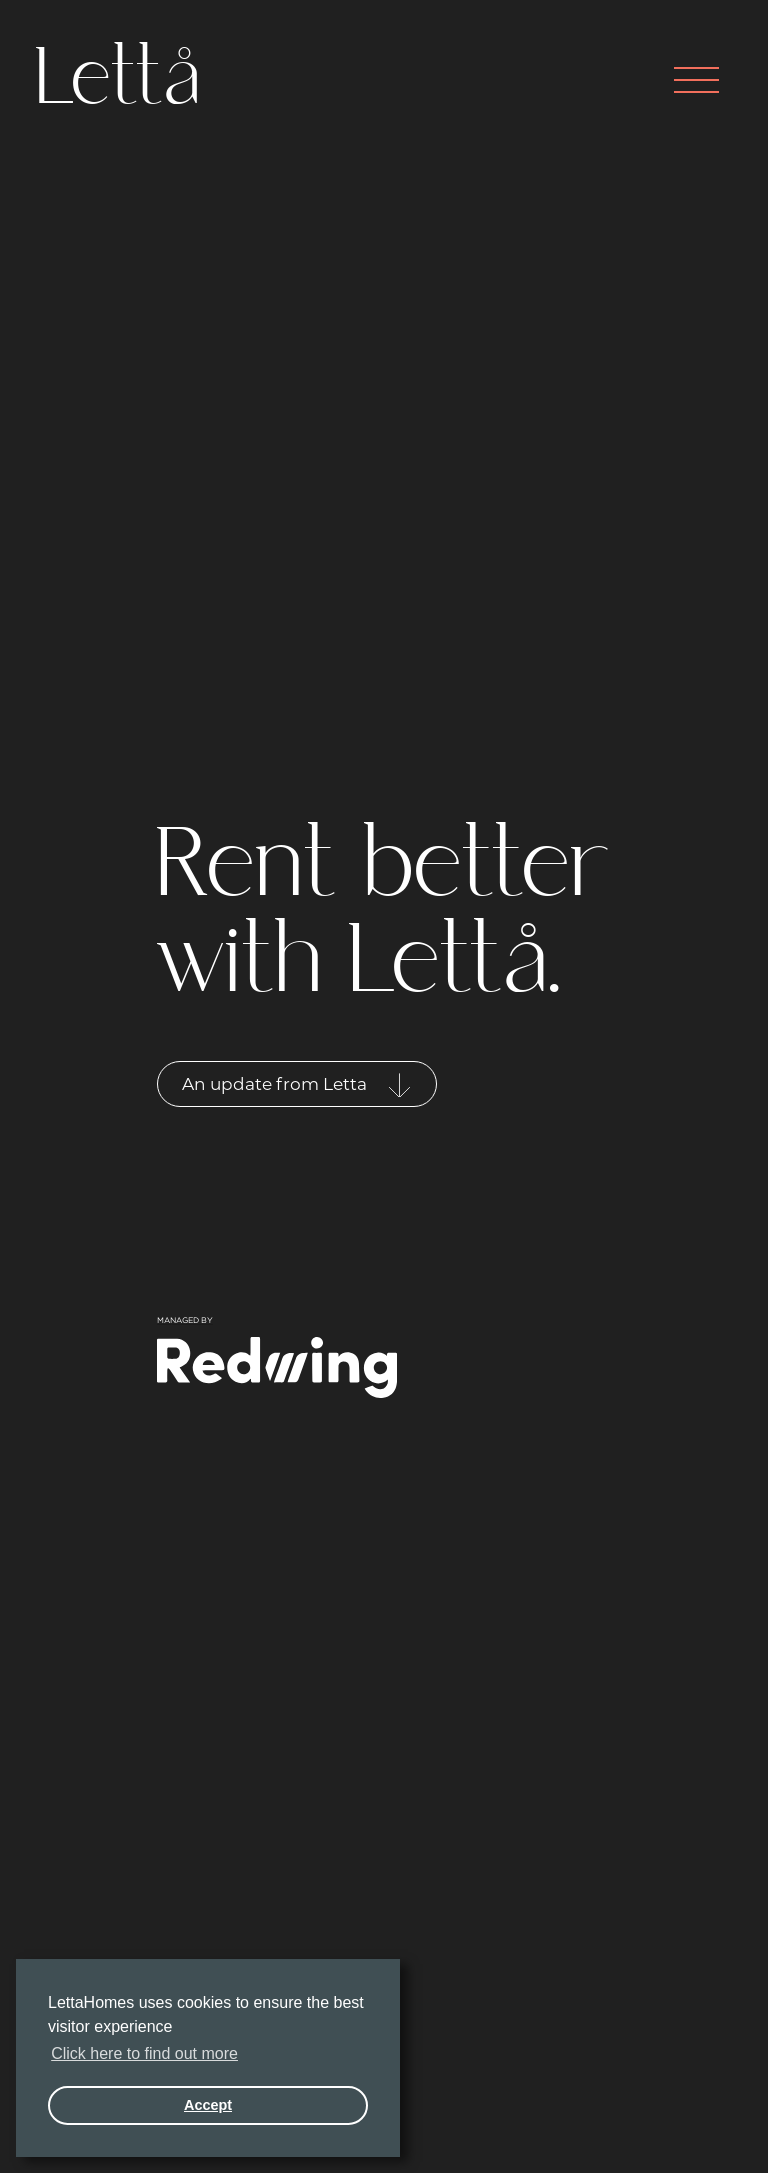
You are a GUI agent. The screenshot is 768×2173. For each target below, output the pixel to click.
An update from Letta (297, 1085)
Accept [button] (208, 2105)
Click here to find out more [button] (144, 2053)
